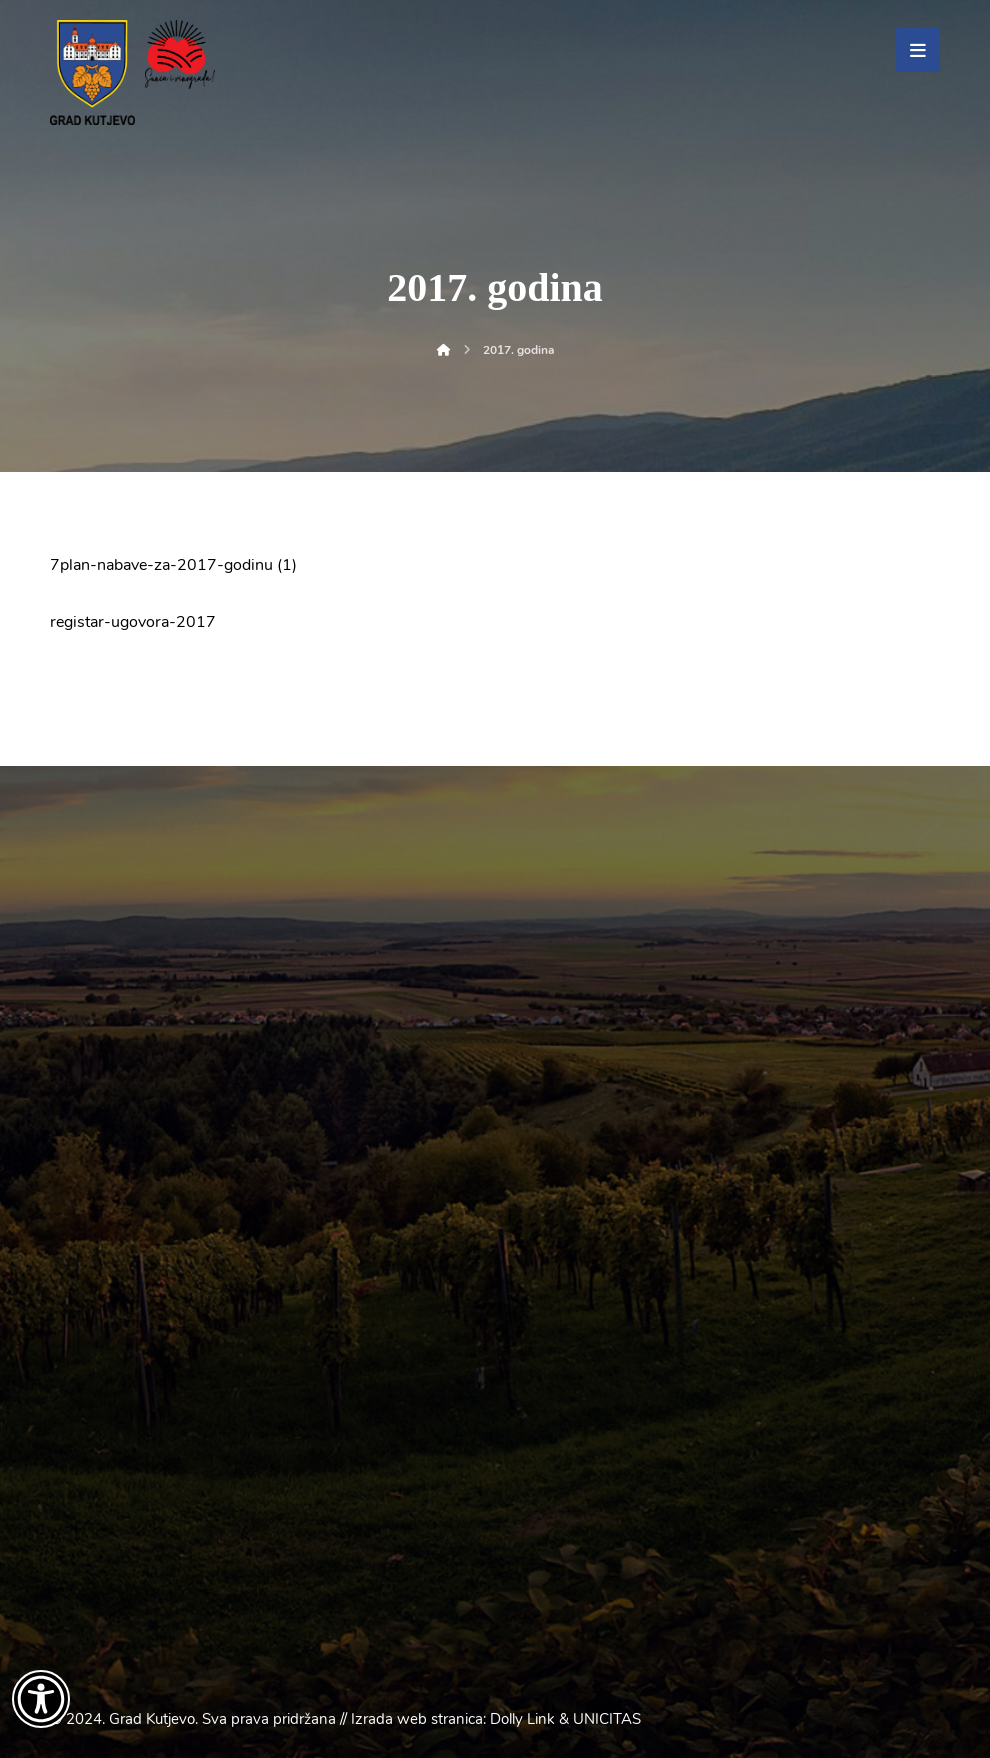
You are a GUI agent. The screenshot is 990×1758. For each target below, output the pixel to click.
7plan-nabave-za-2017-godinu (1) (173, 565)
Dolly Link (522, 1719)
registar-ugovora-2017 (133, 622)
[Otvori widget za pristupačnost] (41, 1699)
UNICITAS (607, 1719)
